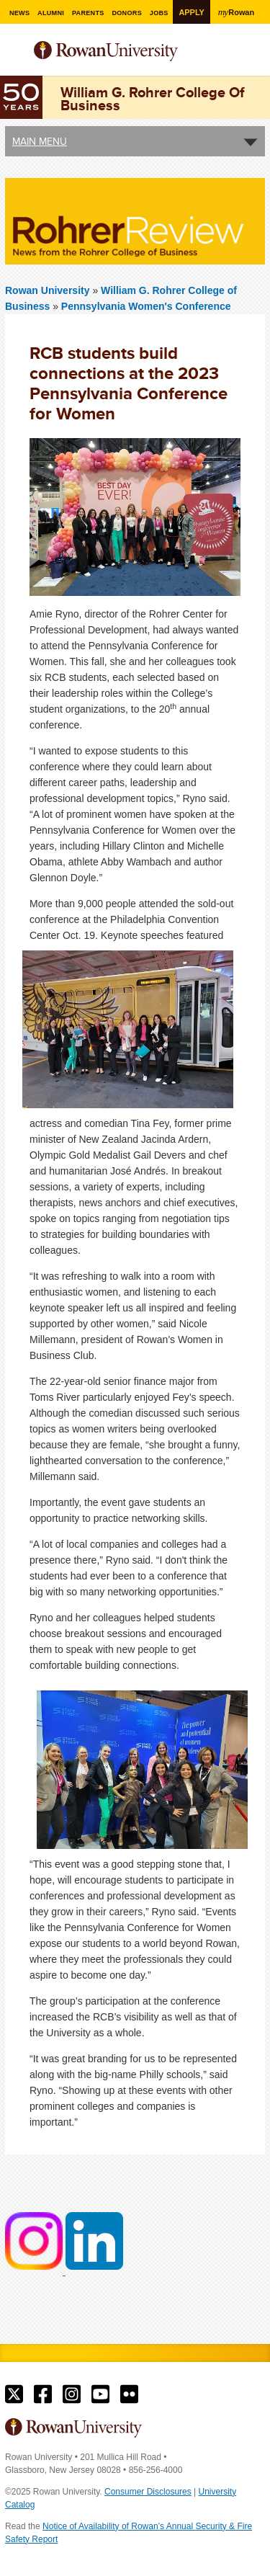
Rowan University (125, 51)
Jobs (159, 13)
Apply (191, 12)
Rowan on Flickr (129, 2394)
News (19, 13)
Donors (127, 13)
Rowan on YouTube (100, 2394)
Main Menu (39, 141)
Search (254, 56)
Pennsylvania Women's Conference (146, 306)
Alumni (50, 13)
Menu (16, 52)
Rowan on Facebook (43, 2394)
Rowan (236, 11)
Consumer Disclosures (148, 2492)
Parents (88, 13)
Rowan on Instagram (72, 2394)
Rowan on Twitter (14, 2394)
